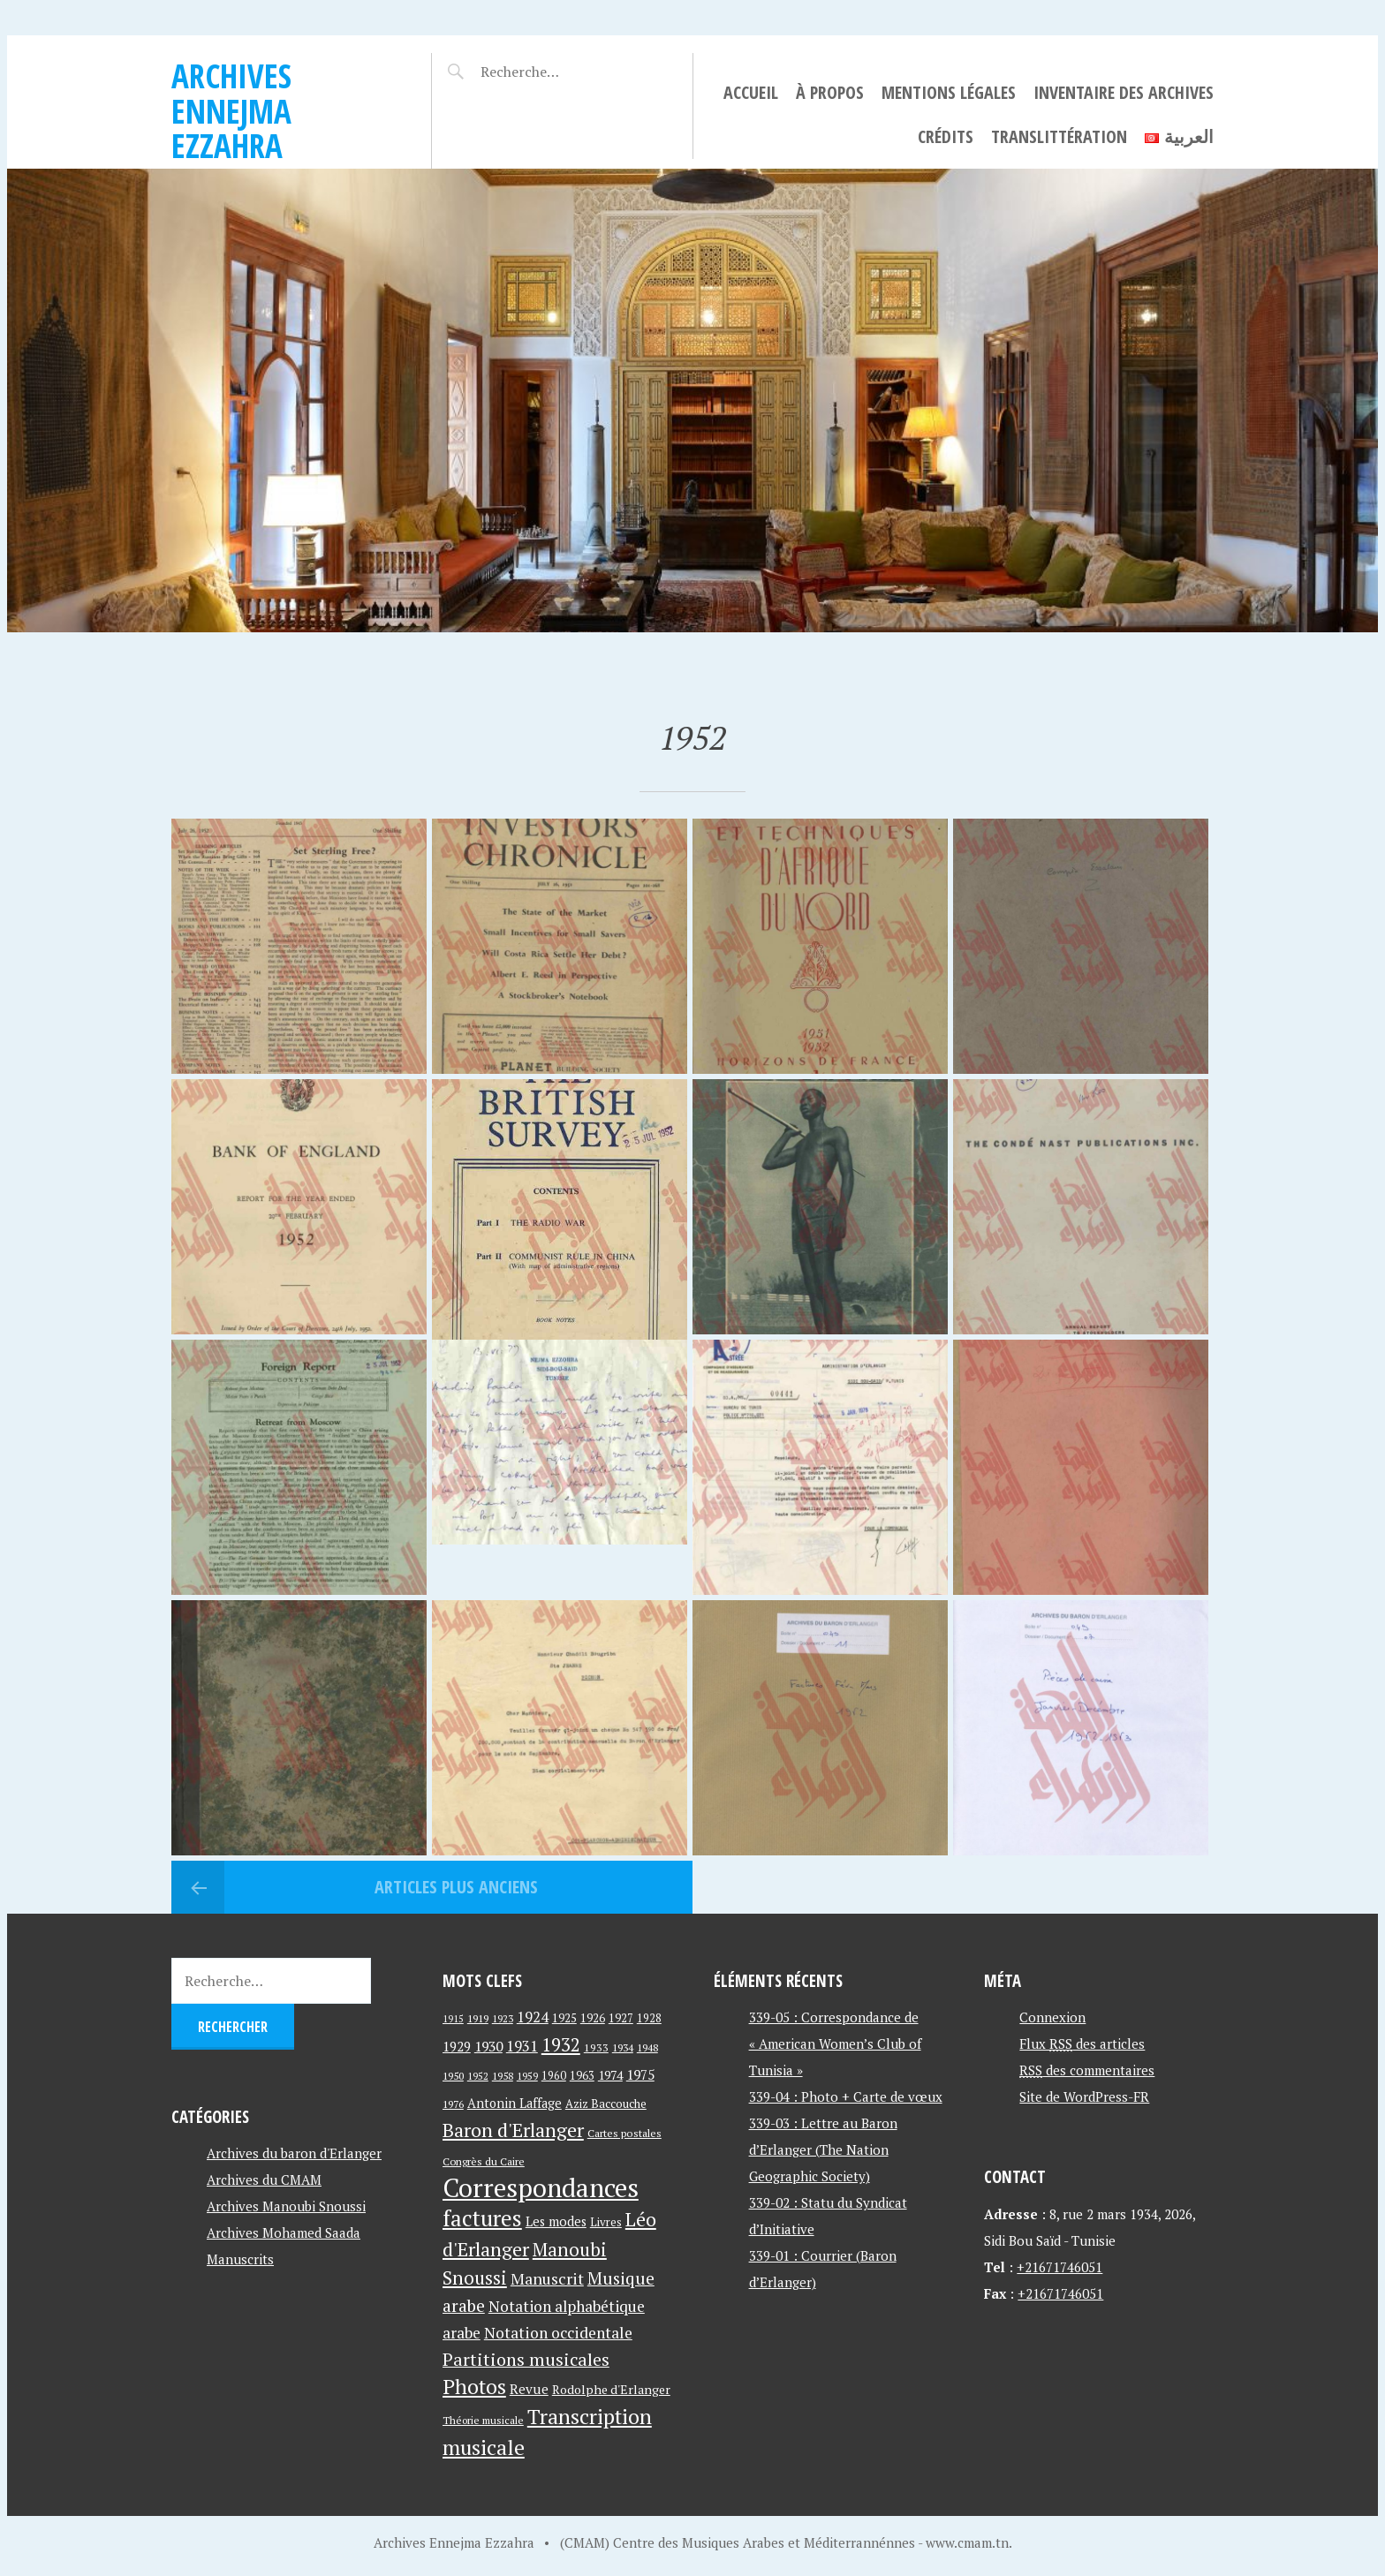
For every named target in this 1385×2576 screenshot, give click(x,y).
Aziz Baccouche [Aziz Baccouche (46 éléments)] (606, 2103)
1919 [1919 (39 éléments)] (477, 2018)
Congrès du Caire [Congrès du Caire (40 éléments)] (484, 2161)
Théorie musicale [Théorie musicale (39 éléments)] (483, 2420)
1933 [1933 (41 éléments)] (596, 2047)
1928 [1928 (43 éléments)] (649, 2018)
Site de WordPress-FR (1084, 2096)
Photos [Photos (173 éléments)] (474, 2386)
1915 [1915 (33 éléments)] (453, 2019)
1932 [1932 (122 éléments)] (560, 2045)
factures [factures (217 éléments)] (482, 2217)
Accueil (750, 92)
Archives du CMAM (264, 2179)
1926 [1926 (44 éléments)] (592, 2018)
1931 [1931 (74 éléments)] (522, 2046)
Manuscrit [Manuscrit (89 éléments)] (547, 2278)
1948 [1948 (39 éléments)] (647, 2047)
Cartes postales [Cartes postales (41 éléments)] (624, 2133)
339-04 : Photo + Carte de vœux (845, 2096)
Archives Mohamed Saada (283, 2232)
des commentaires (1086, 2070)
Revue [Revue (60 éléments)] (529, 2389)
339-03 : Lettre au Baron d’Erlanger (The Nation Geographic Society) (823, 2149)
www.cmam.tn (967, 2542)
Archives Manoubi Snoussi (286, 2206)
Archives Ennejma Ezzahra (231, 110)
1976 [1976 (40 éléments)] (453, 2103)
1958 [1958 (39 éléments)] (502, 2075)
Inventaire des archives (1123, 92)
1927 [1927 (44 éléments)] (621, 2018)
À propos (830, 92)
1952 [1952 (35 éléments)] (477, 2075)
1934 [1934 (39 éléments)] (622, 2047)
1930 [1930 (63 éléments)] (488, 2046)
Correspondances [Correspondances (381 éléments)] (541, 2187)
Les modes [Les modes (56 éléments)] (556, 2221)
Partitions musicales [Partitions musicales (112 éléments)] (526, 2359)
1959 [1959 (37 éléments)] (527, 2075)
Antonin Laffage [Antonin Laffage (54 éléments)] (514, 2103)
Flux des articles (1082, 2043)
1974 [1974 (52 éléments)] (610, 2074)
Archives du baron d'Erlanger (294, 2153)
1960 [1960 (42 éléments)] (553, 2075)
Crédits (945, 136)
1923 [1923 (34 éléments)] (502, 2019)
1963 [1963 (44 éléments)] (582, 2075)
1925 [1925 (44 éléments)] (564, 2018)
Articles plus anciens (454, 1887)
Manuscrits (240, 2259)
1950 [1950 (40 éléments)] (453, 2075)
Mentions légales (949, 92)
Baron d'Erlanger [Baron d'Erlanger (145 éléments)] (513, 2129)
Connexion (1052, 2017)
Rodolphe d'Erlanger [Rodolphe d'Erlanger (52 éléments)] (611, 2389)
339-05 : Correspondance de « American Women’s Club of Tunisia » (835, 2043)
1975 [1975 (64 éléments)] (640, 2074)
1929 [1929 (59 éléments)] (457, 2046)
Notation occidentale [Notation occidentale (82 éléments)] (558, 2333)
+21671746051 (1059, 2267)
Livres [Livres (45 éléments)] (606, 2222)
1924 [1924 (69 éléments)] (533, 2017)
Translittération (1059, 136)
